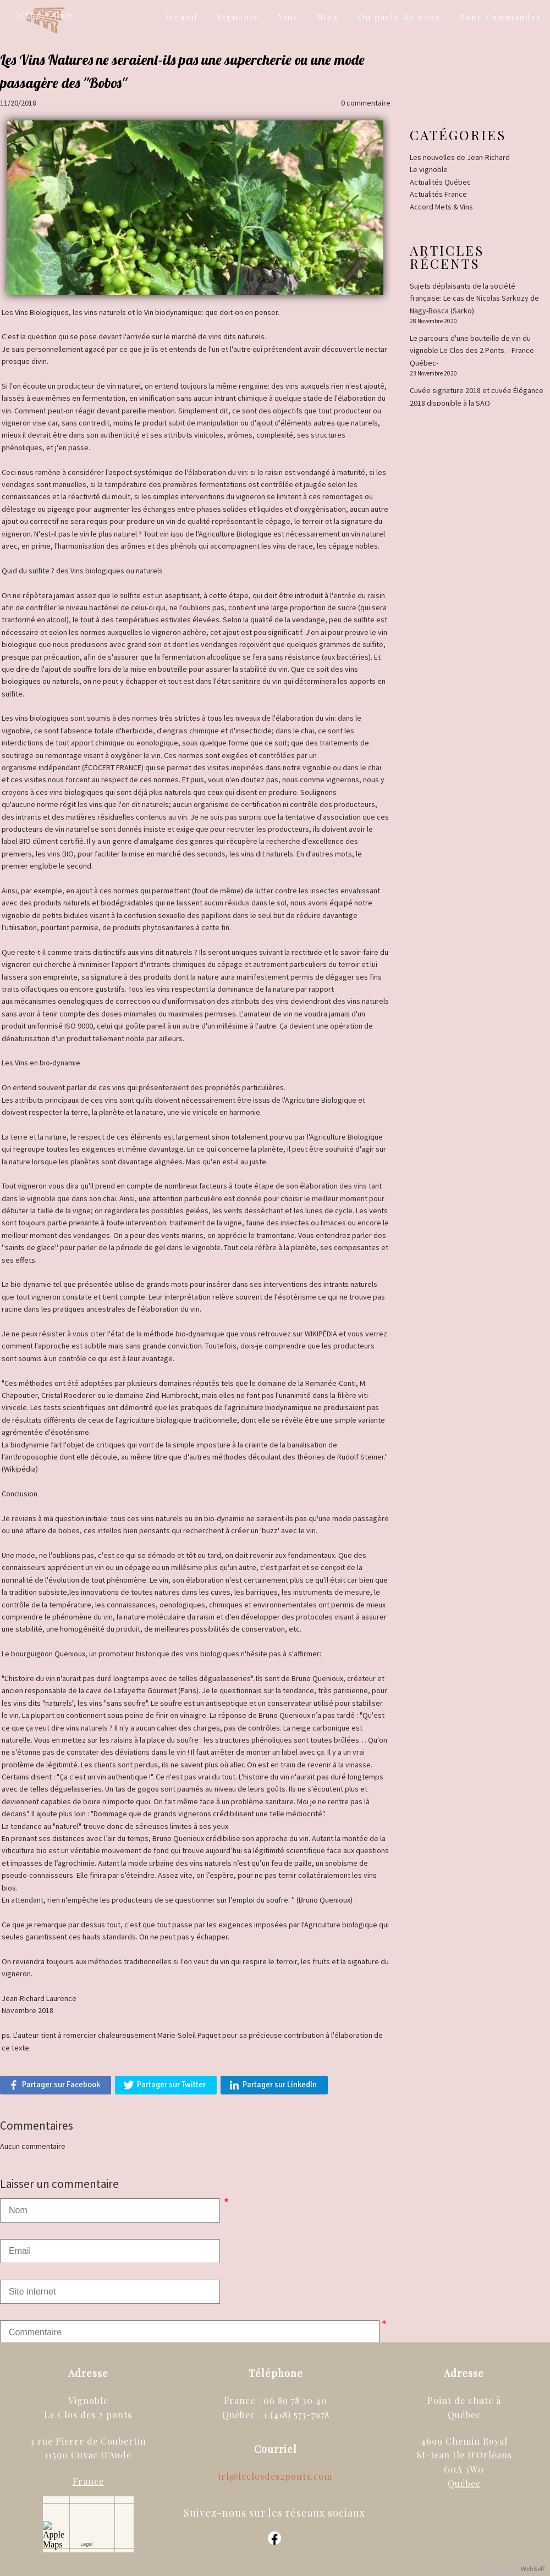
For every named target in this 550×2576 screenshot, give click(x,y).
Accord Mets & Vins (441, 207)
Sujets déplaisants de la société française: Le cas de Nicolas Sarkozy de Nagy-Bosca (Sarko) (474, 298)
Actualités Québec (440, 182)
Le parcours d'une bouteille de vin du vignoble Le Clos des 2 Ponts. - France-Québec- (473, 350)
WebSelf (532, 2569)
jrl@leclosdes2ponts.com (275, 2476)
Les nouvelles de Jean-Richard (460, 157)
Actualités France (438, 194)
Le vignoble (429, 169)
